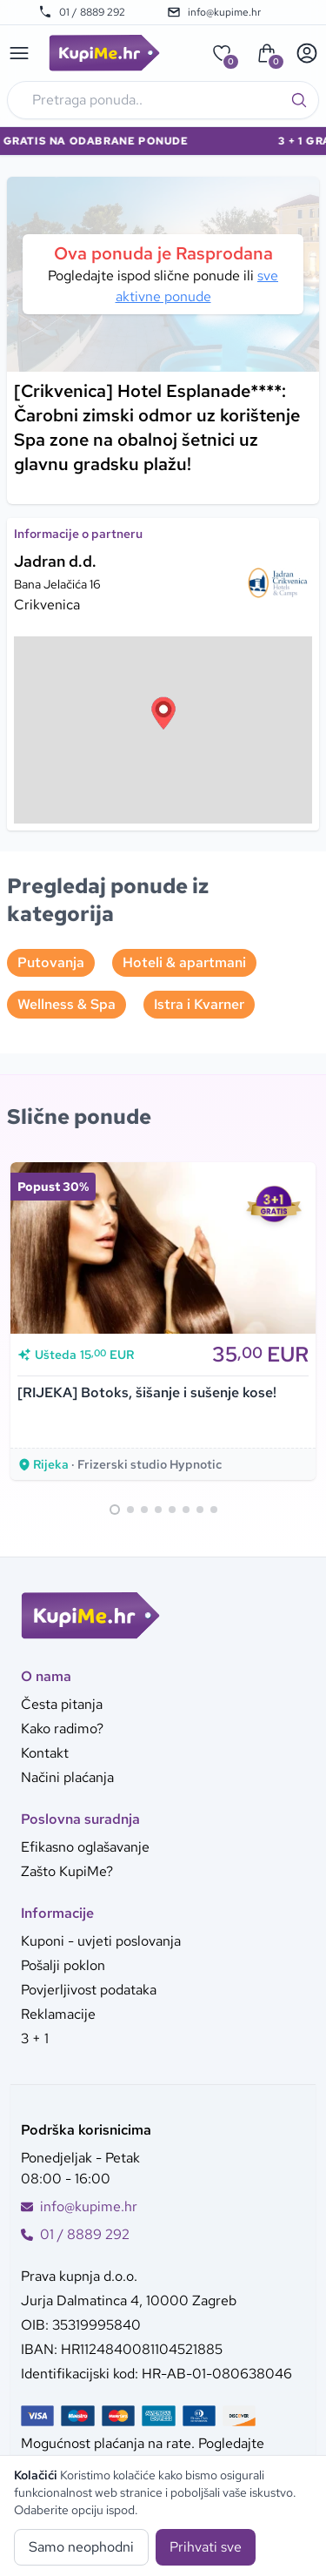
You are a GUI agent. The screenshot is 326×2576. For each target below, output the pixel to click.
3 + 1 (35, 2038)
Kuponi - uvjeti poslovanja (101, 1941)
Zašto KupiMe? (67, 1871)
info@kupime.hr (214, 12)
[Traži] (299, 100)
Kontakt (45, 1753)
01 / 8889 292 (81, 12)
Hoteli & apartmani (184, 962)
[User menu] (307, 53)
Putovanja (50, 962)
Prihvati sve (206, 2547)
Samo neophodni (81, 2547)
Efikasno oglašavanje (85, 1847)
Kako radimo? (62, 1728)
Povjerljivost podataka (88, 1990)
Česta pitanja (62, 1704)
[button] (163, 713)
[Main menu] (19, 53)
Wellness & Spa (66, 1004)
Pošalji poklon (63, 1965)
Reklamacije (58, 2014)
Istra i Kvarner (199, 1004)
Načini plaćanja (67, 1777)
